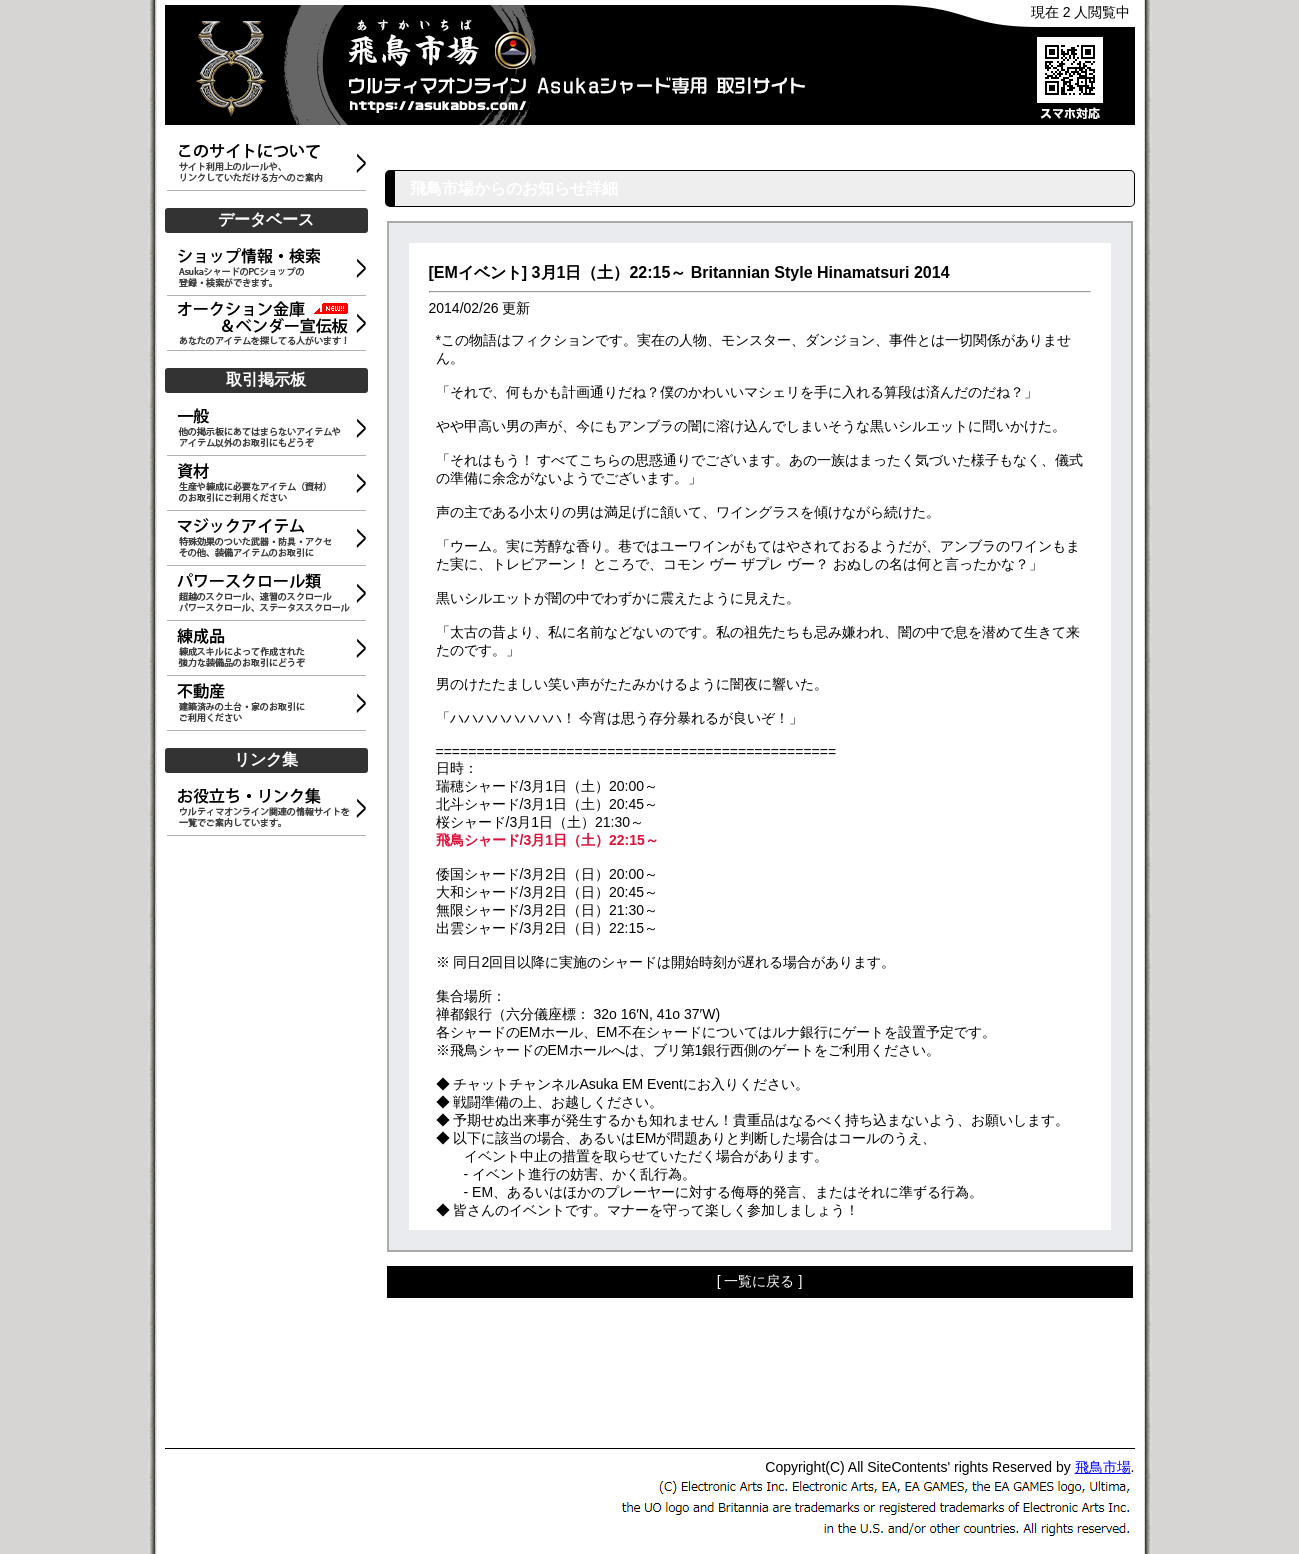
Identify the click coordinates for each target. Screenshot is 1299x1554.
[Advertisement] (270, 1138)
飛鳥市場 (1103, 1467)
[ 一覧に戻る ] (760, 1281)
